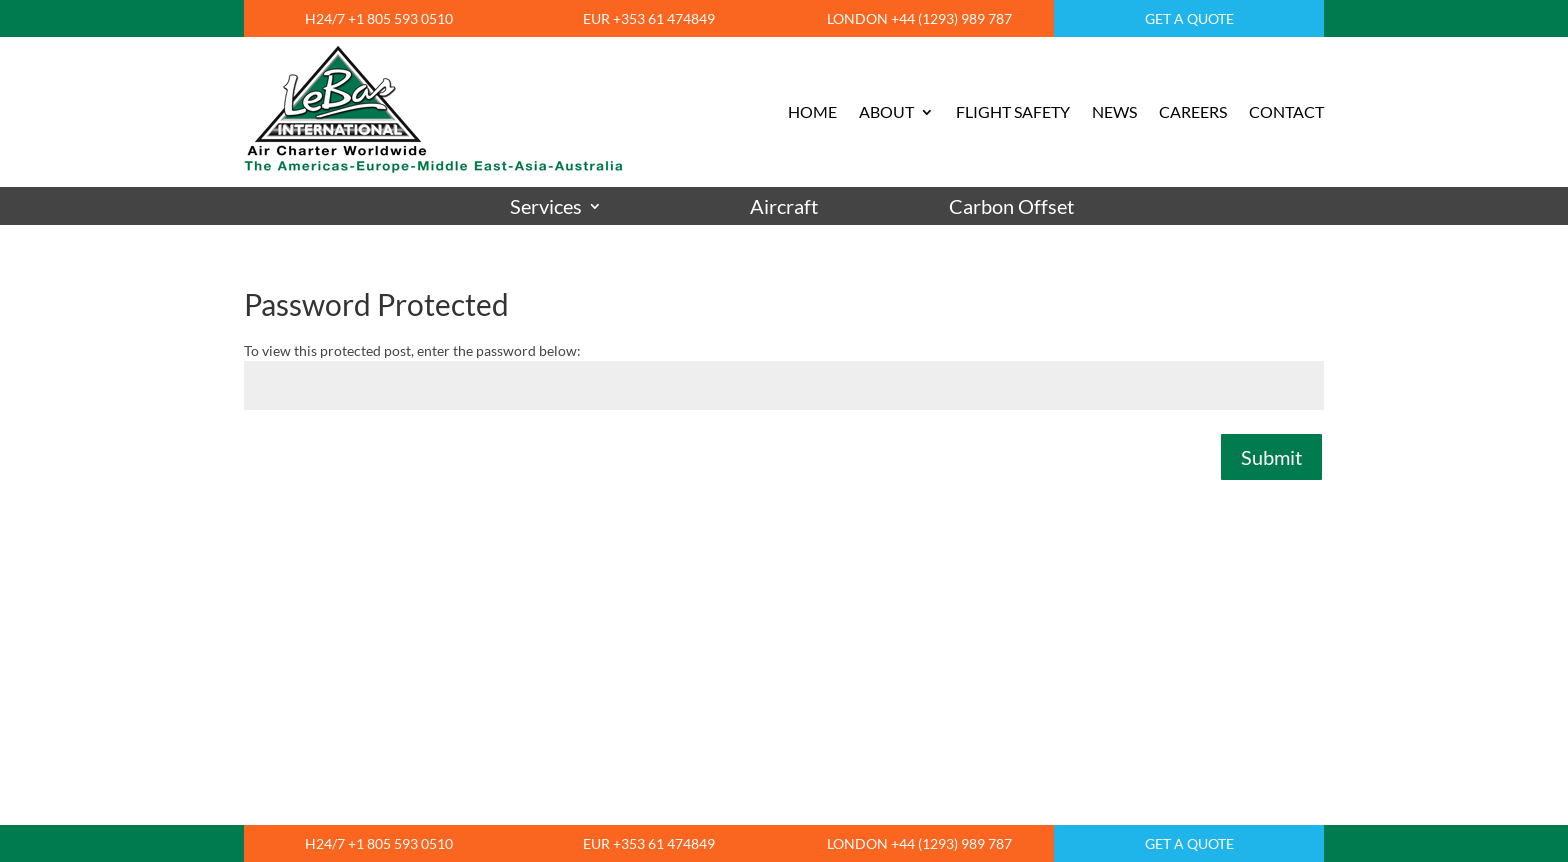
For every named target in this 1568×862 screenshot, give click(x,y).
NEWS (1114, 111)
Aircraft (784, 206)
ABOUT (886, 111)
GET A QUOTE (1189, 18)
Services (546, 206)
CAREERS (1193, 111)
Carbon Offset (1011, 206)
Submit (1271, 457)
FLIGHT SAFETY (1013, 111)
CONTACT (1286, 111)
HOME (812, 111)
